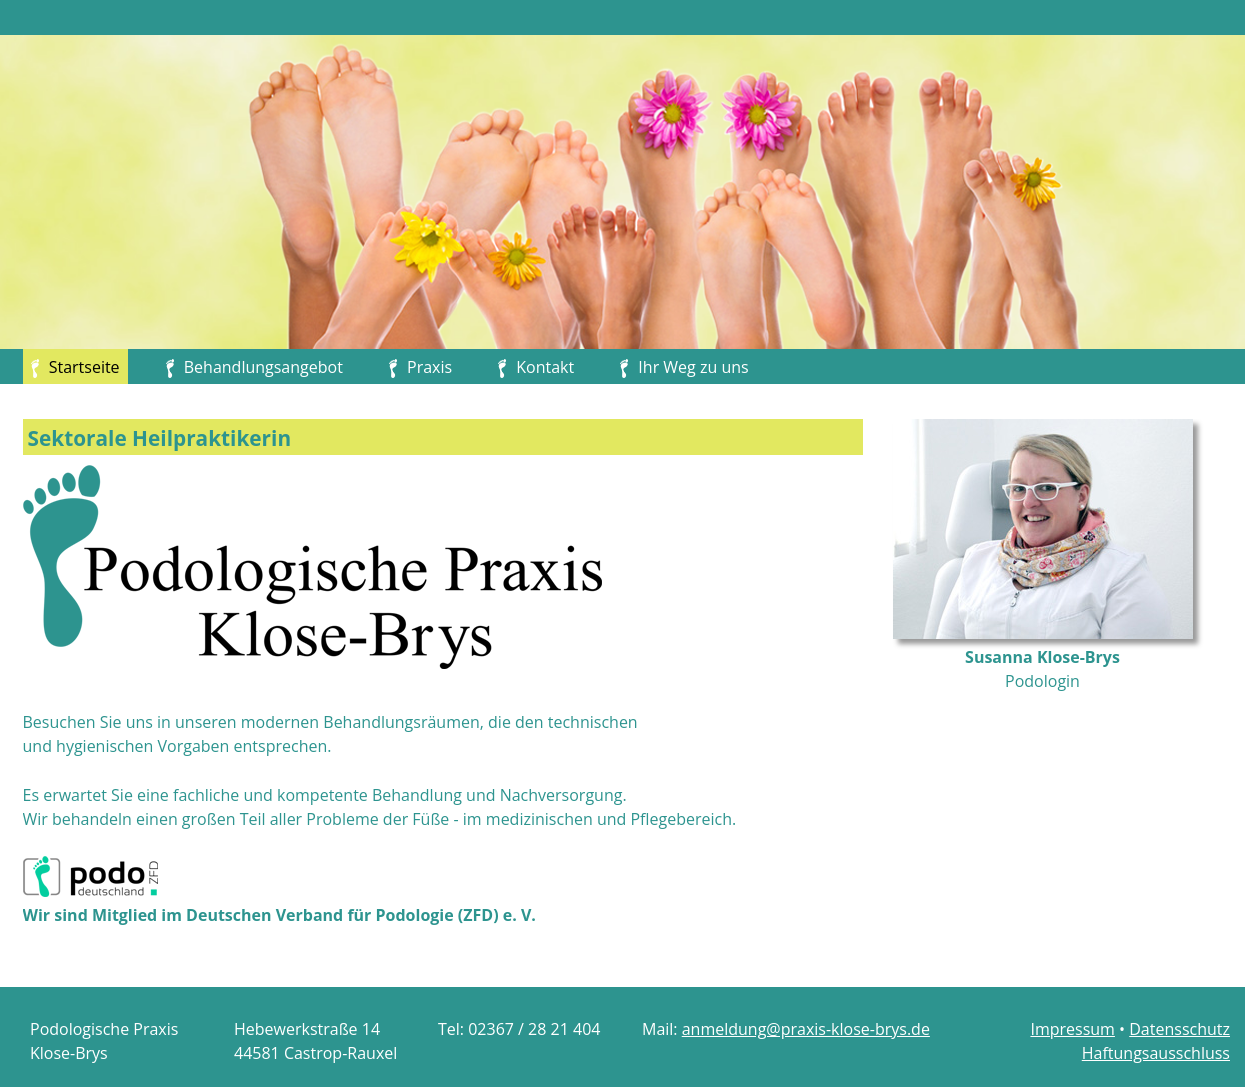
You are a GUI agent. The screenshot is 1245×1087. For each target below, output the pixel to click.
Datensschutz (1179, 1029)
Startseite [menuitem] (75, 367)
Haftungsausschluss (1156, 1053)
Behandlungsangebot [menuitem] (263, 367)
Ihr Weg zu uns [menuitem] (693, 367)
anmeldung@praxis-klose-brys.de (806, 1029)
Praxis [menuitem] (429, 367)
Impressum (1072, 1029)
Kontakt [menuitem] (545, 367)
